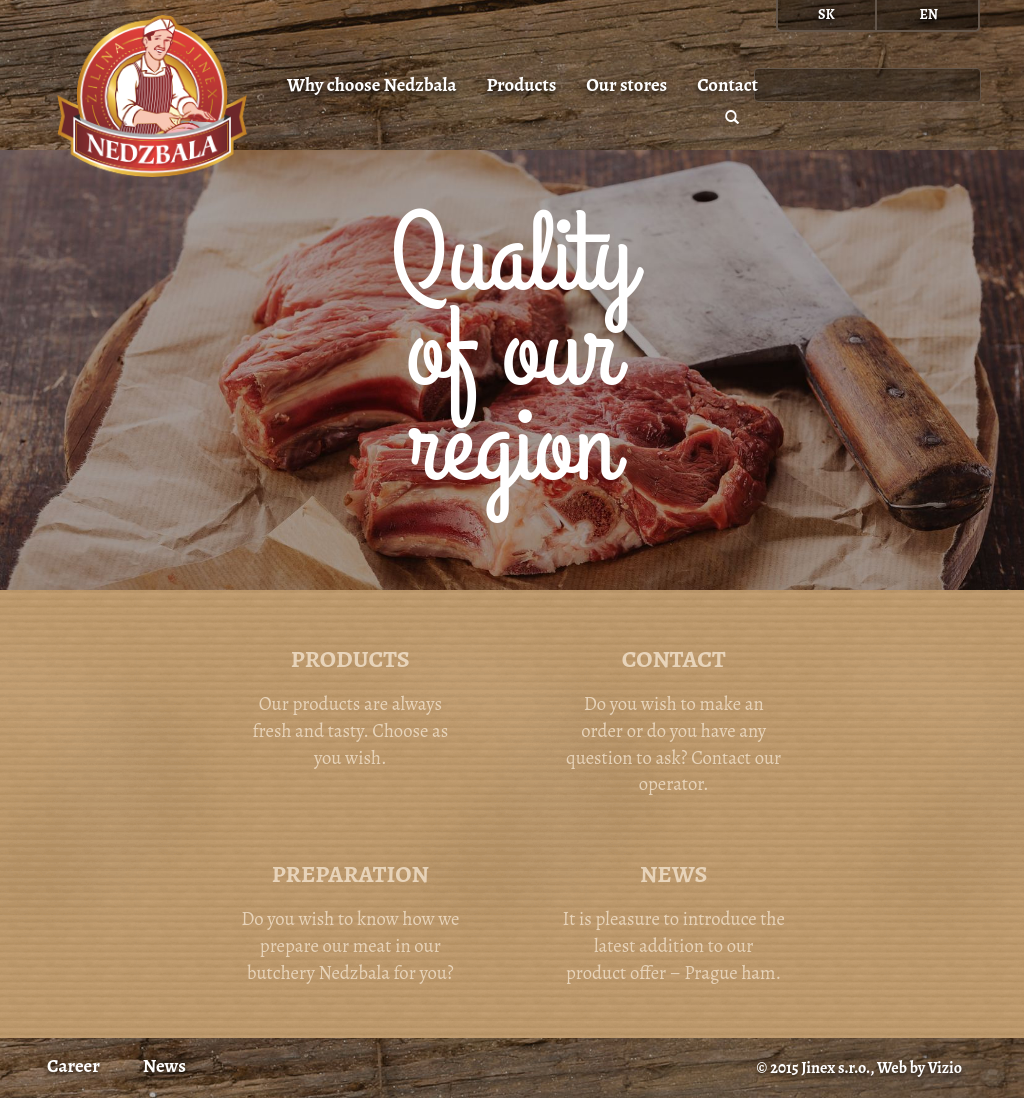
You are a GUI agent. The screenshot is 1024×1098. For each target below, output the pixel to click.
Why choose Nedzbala (371, 84)
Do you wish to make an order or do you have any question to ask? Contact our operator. (673, 719)
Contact (727, 84)
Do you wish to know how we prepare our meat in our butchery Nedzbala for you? (350, 921)
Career (73, 1065)
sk (826, 14)
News (164, 1065)
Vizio (945, 1068)
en (928, 14)
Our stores (626, 84)
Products (521, 84)
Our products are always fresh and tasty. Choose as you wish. (350, 706)
